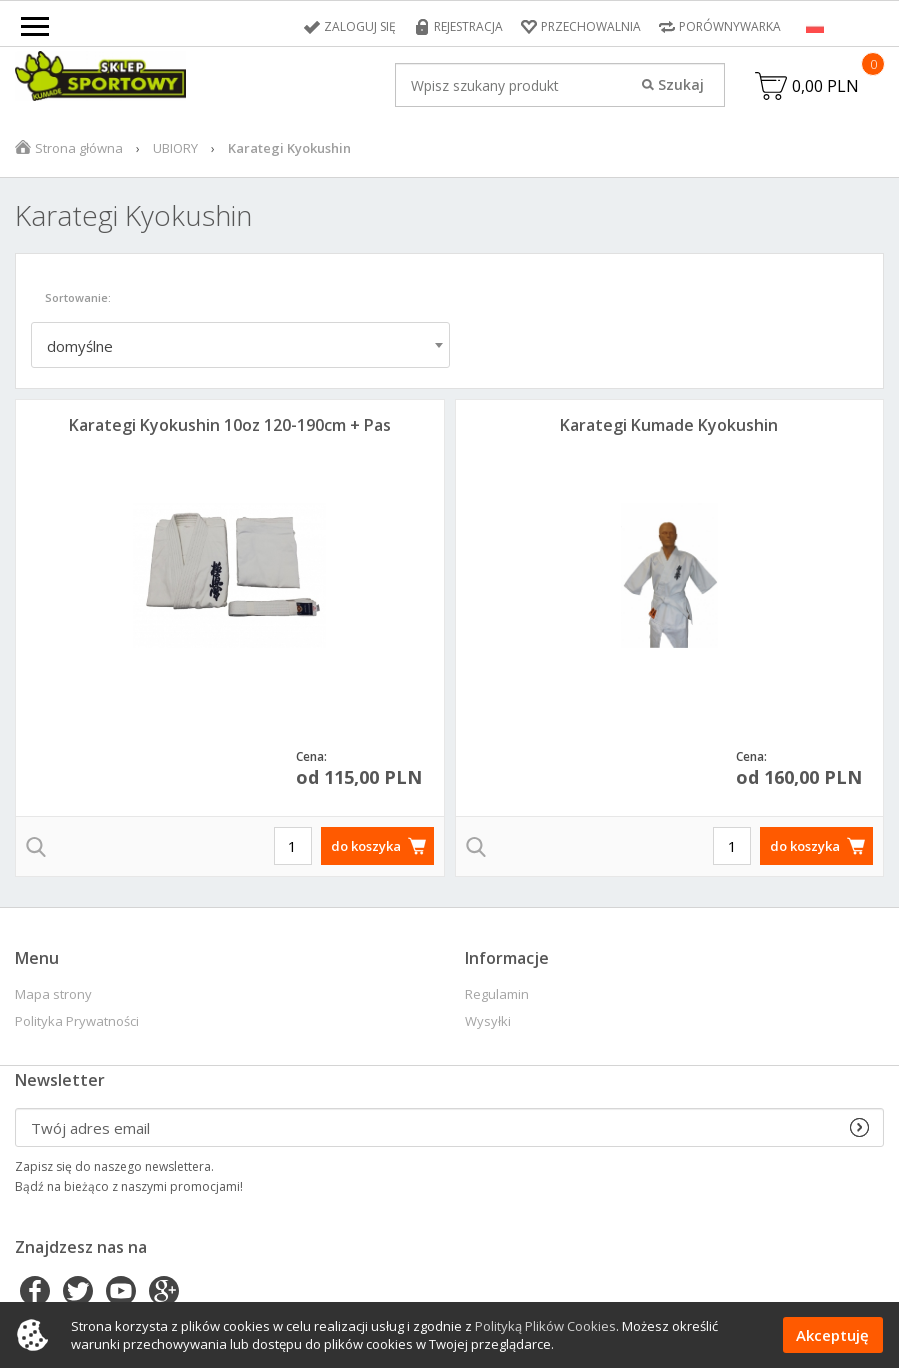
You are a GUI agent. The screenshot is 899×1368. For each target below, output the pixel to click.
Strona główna (79, 148)
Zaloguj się (360, 26)
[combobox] (240, 345)
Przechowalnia (591, 26)
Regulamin (497, 994)
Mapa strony (53, 994)
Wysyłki (488, 1021)
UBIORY (175, 148)
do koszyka (366, 846)
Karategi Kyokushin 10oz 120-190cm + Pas (230, 425)
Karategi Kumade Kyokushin (669, 425)
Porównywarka (730, 26)
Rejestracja (468, 26)
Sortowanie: (78, 297)
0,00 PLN (825, 86)
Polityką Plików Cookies (545, 1326)
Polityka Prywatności (77, 1021)
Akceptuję (832, 1335)
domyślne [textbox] (80, 346)
